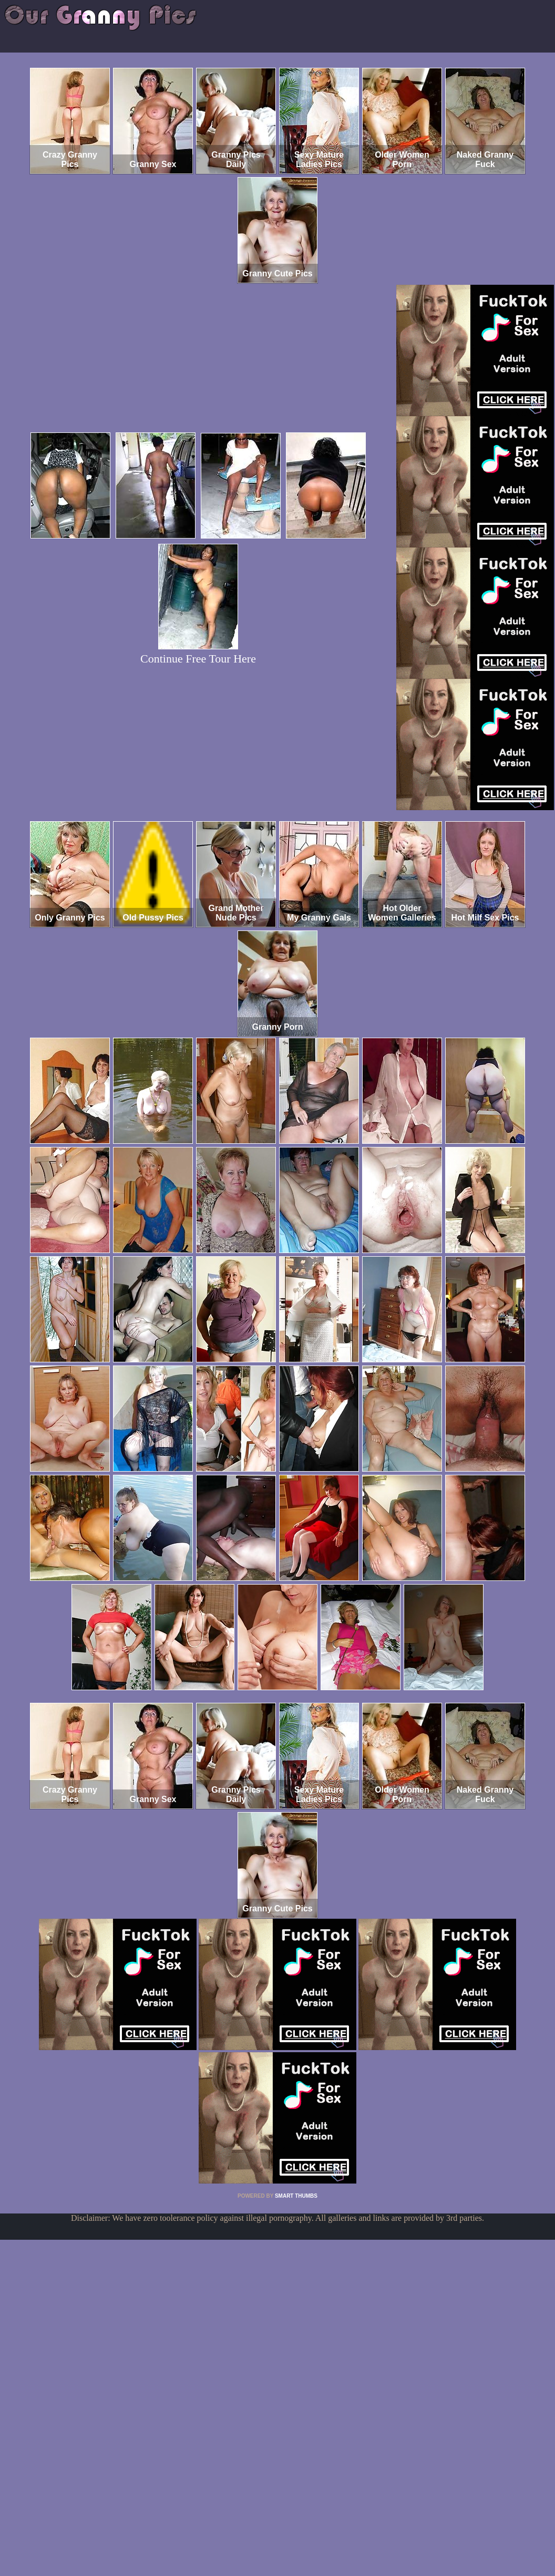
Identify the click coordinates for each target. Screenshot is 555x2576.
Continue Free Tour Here (198, 658)
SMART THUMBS (296, 2196)
